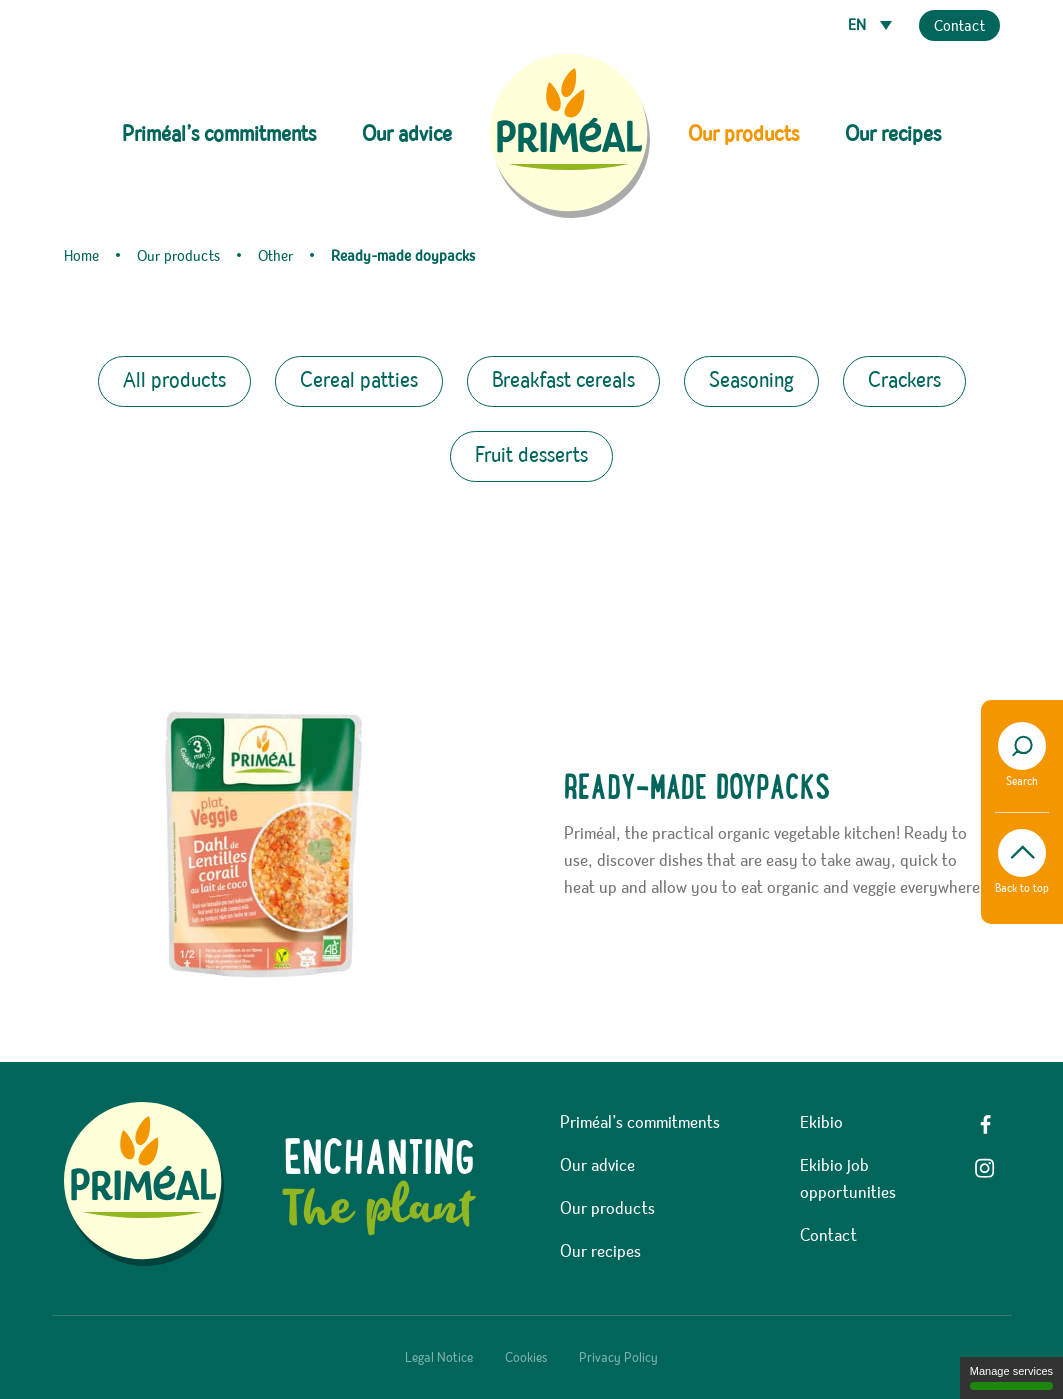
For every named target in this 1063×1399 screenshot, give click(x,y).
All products (174, 381)
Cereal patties (359, 381)
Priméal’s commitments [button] (219, 135)
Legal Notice (439, 1358)
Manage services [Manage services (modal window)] (1011, 1377)
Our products (607, 1209)
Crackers (904, 381)
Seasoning (751, 381)
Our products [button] (743, 135)
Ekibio (821, 1123)
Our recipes (893, 135)
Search (1022, 755)
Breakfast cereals (563, 381)
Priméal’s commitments (640, 1123)
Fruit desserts (531, 456)
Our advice (407, 135)
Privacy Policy (618, 1358)
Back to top (1022, 862)
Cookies (526, 1358)
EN (859, 26)
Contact (959, 27)
